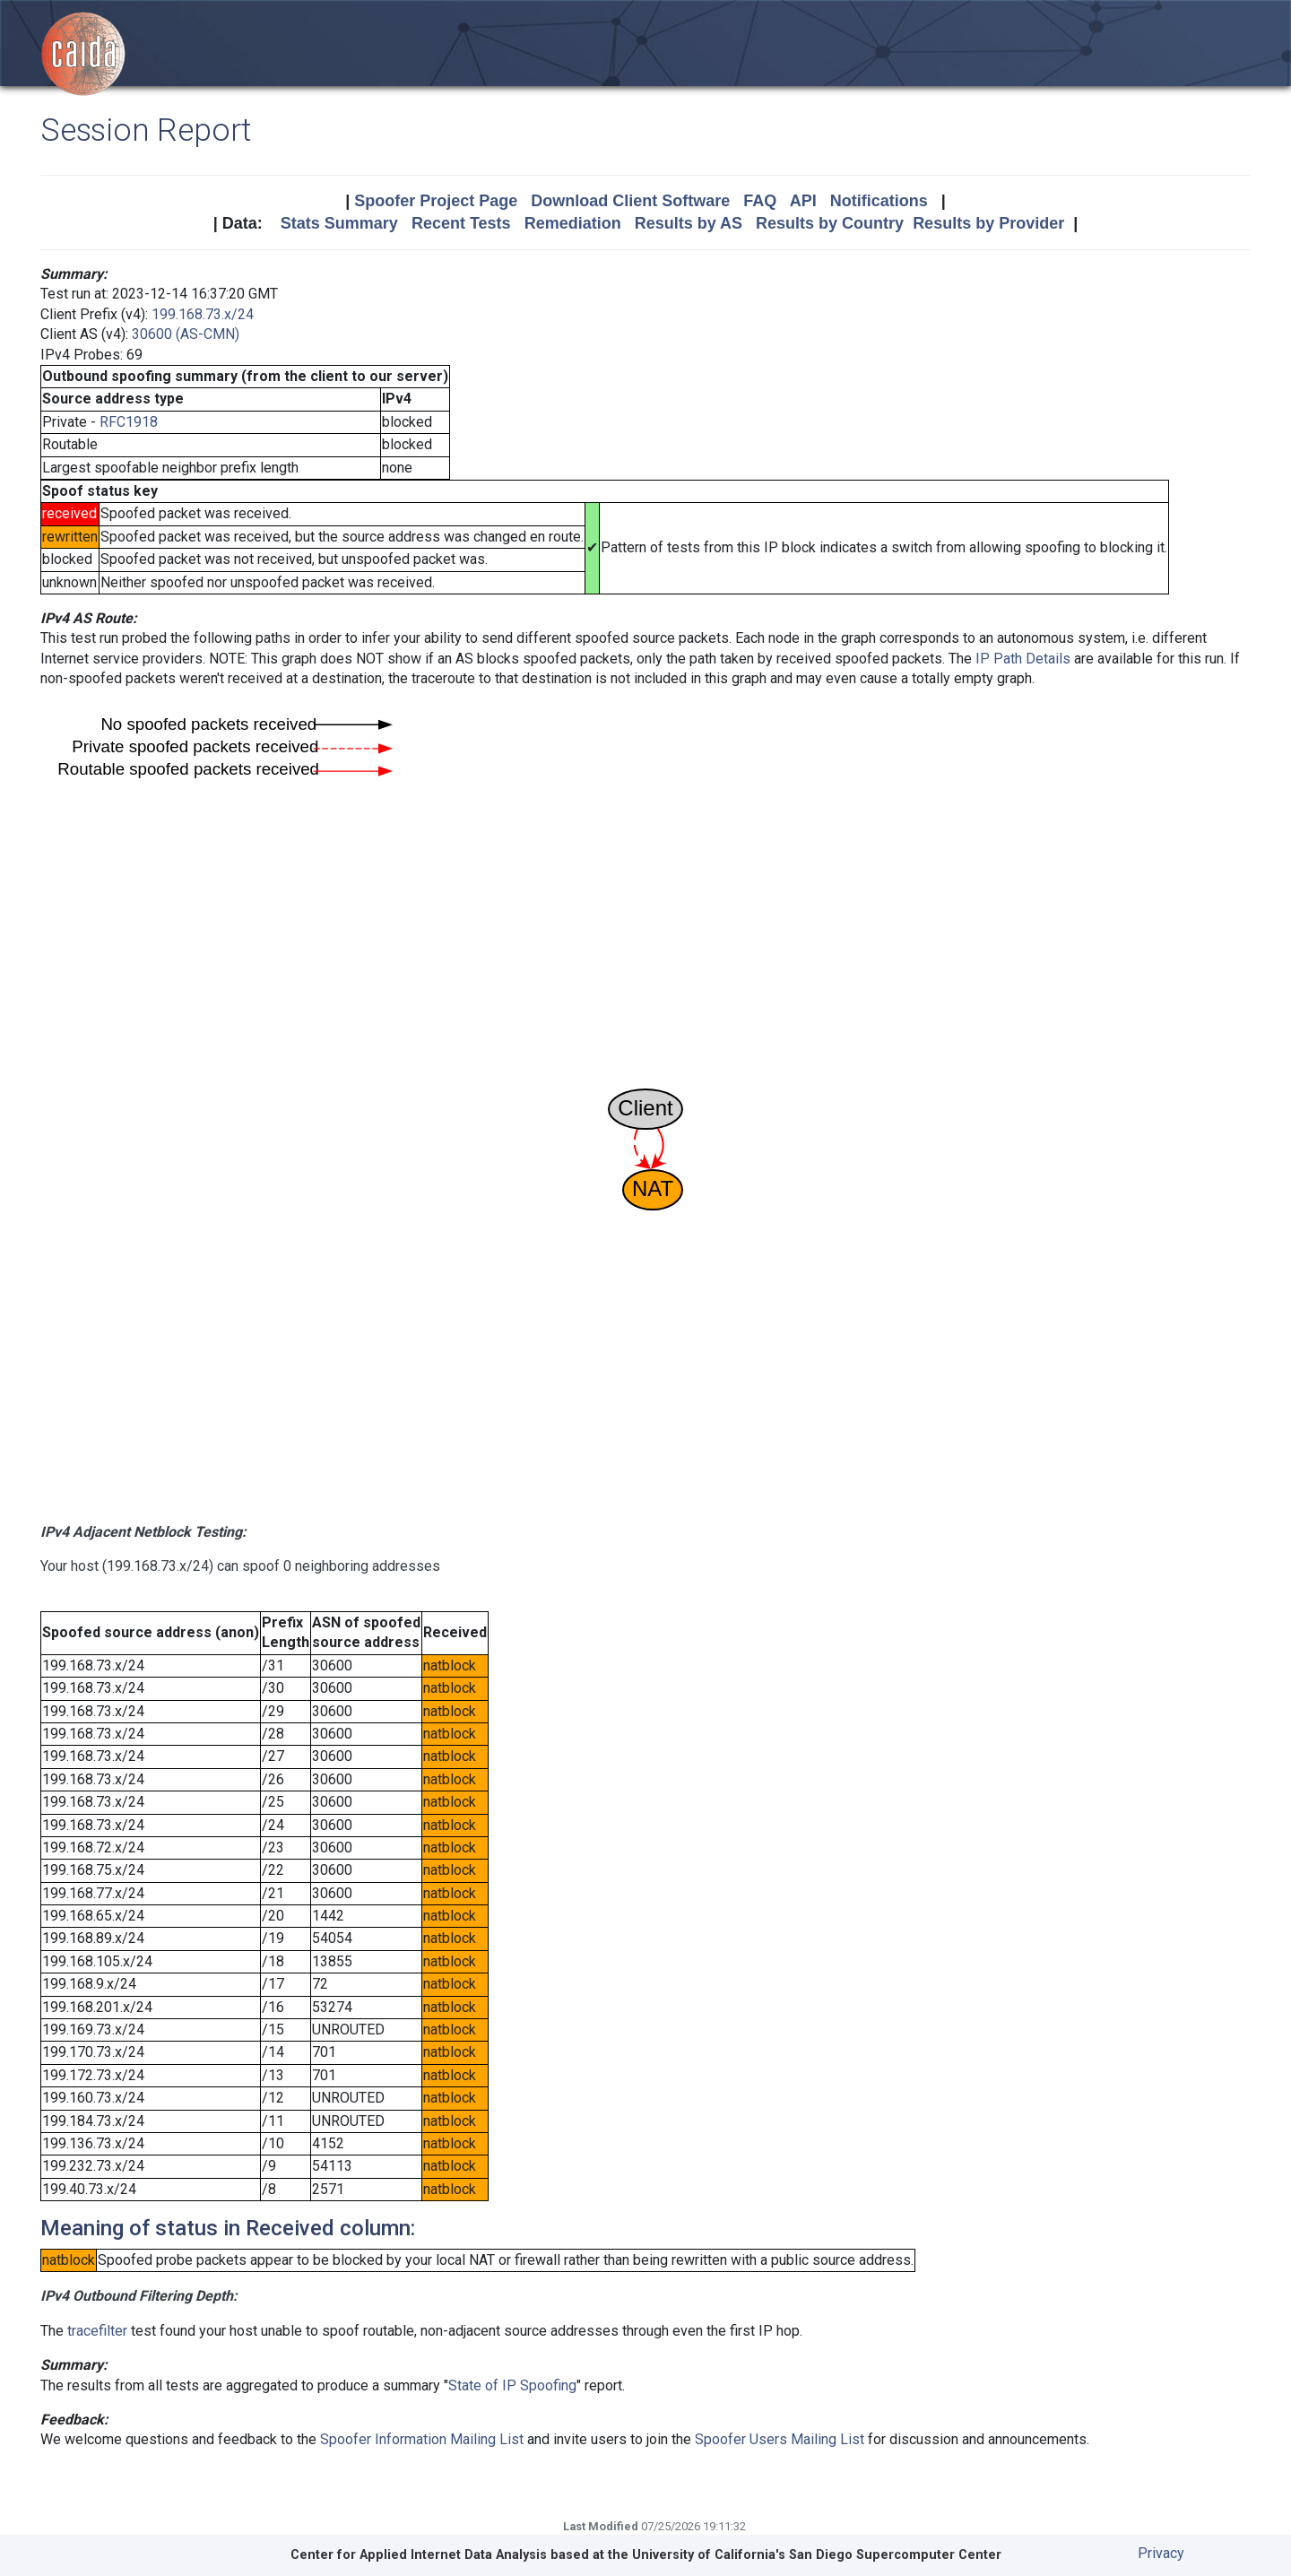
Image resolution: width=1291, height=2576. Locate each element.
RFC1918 (129, 421)
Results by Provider (988, 223)
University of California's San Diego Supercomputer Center (816, 2555)
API (803, 201)
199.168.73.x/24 (203, 314)
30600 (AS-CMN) (185, 334)
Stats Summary (339, 223)
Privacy (1161, 2553)
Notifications (879, 201)
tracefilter (97, 2330)
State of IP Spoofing (512, 2385)
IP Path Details (1022, 658)
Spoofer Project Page (435, 201)
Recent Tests (461, 223)
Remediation (572, 223)
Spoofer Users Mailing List (779, 2439)
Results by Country (830, 223)
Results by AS (688, 223)
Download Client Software (630, 201)
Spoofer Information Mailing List (422, 2439)
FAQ (759, 201)
